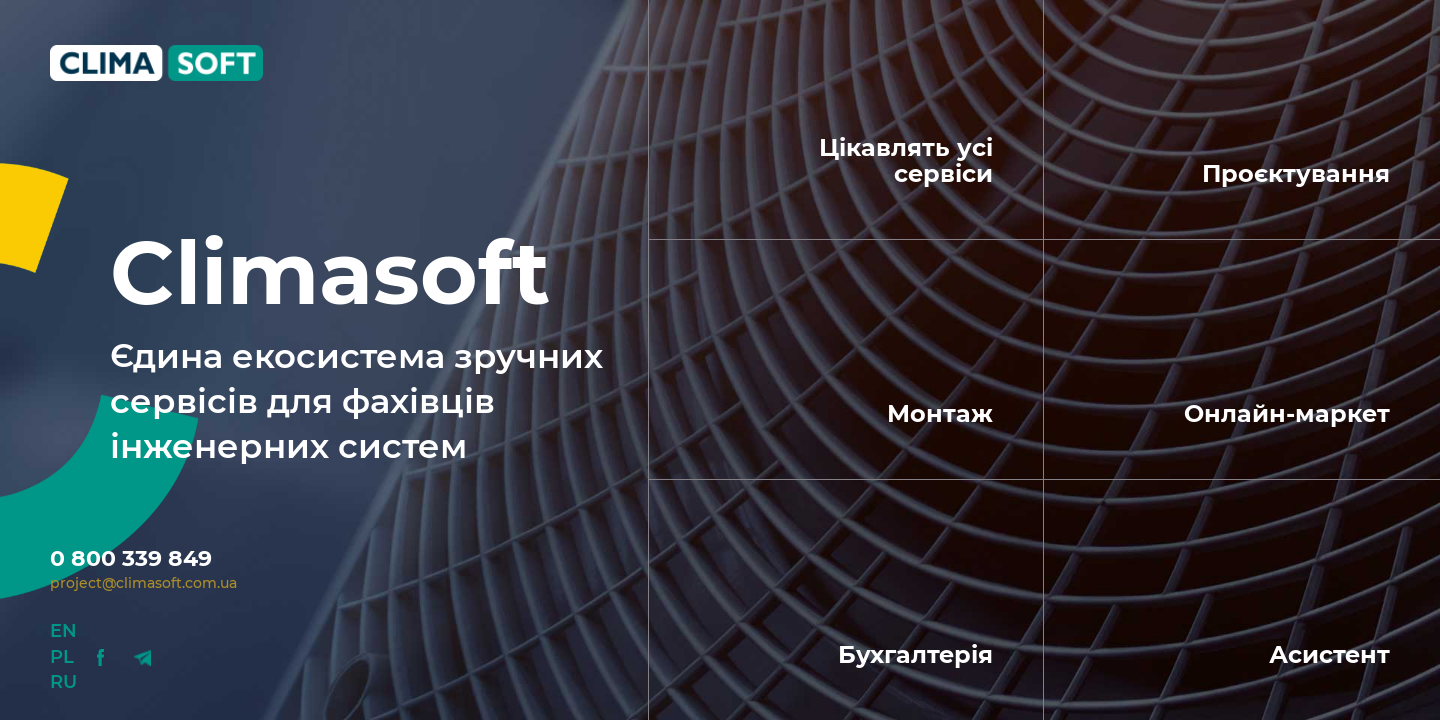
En (63, 631)
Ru (63, 682)
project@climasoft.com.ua (143, 583)
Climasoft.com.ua (172, 63)
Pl (62, 657)
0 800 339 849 (131, 558)
